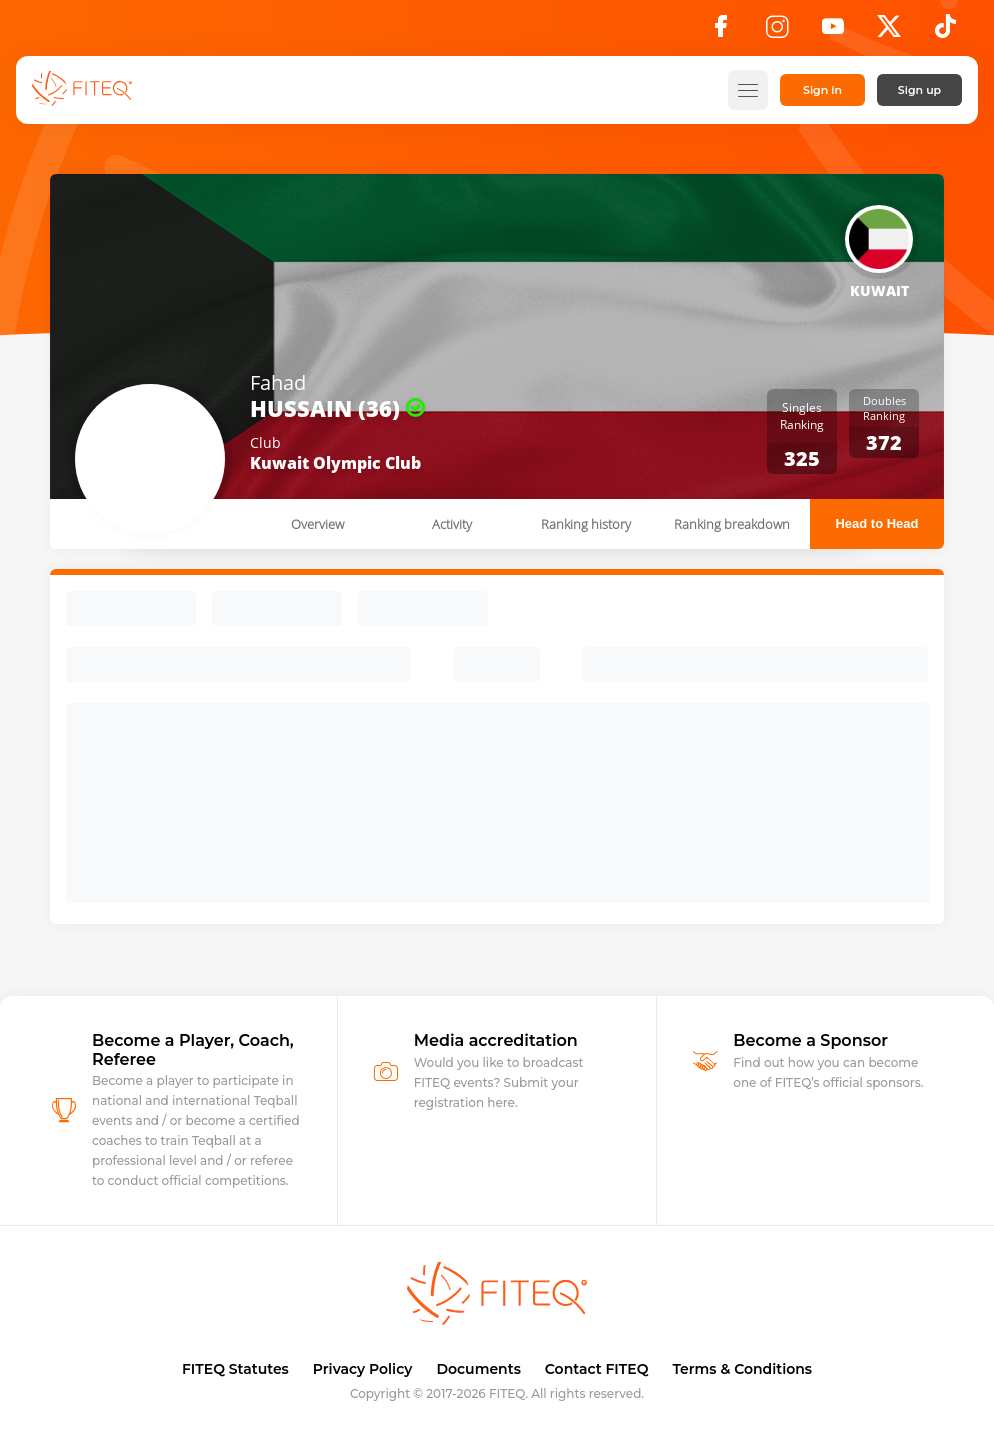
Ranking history (586, 524)
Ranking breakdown (732, 524)
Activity (452, 524)
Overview (317, 524)
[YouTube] (833, 32)
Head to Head (876, 523)
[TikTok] (945, 32)
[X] (889, 32)
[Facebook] (721, 32)
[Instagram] (777, 32)
